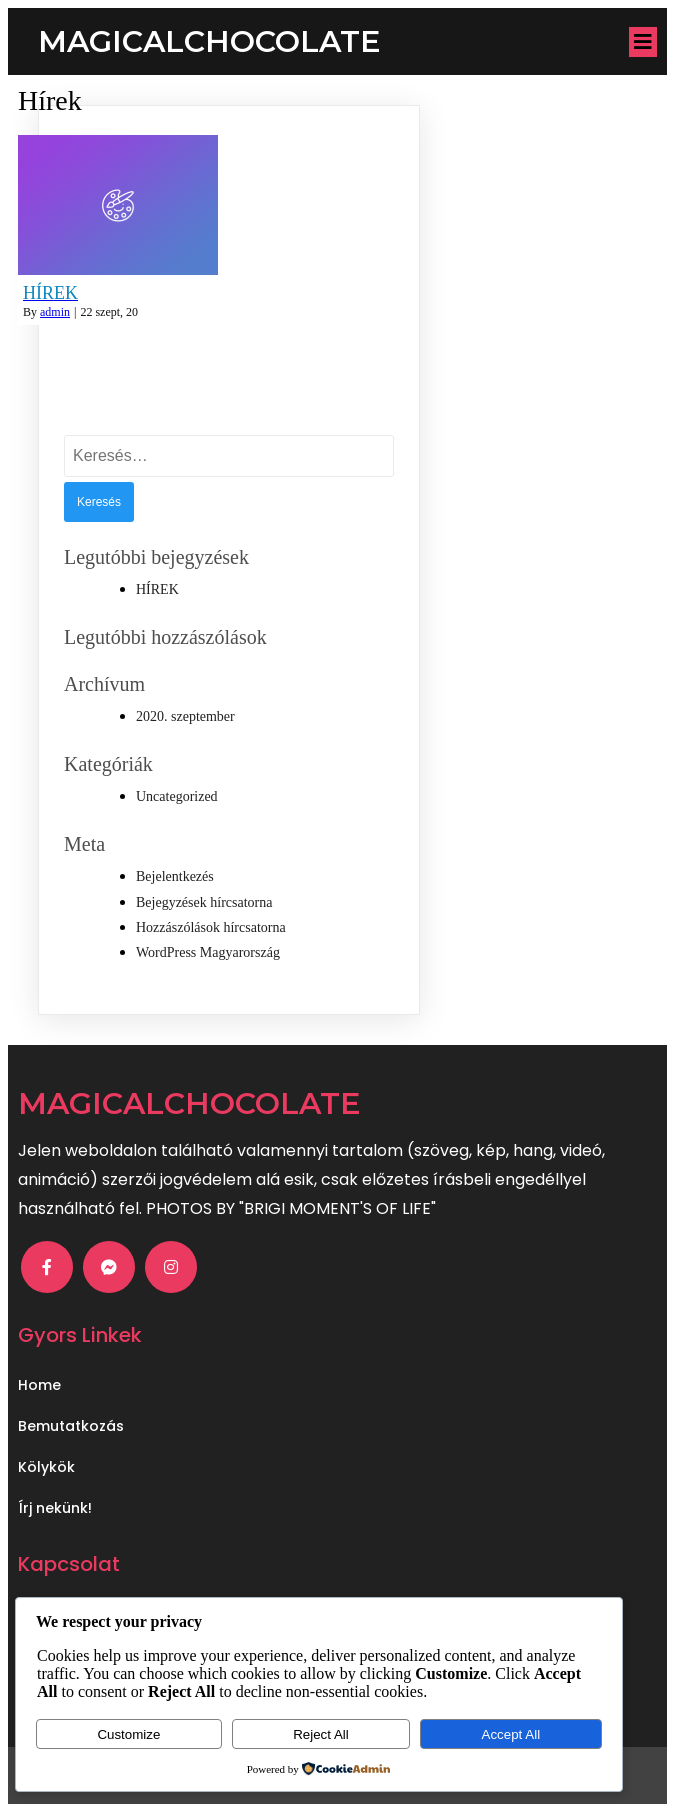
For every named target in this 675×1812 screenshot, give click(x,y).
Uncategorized (177, 796)
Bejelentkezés (175, 876)
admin (55, 312)
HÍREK (157, 589)
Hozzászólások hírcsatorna (211, 927)
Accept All (511, 1734)
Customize (128, 1734)
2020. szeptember (185, 716)
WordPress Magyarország (208, 952)
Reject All (321, 1734)
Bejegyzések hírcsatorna (204, 902)
